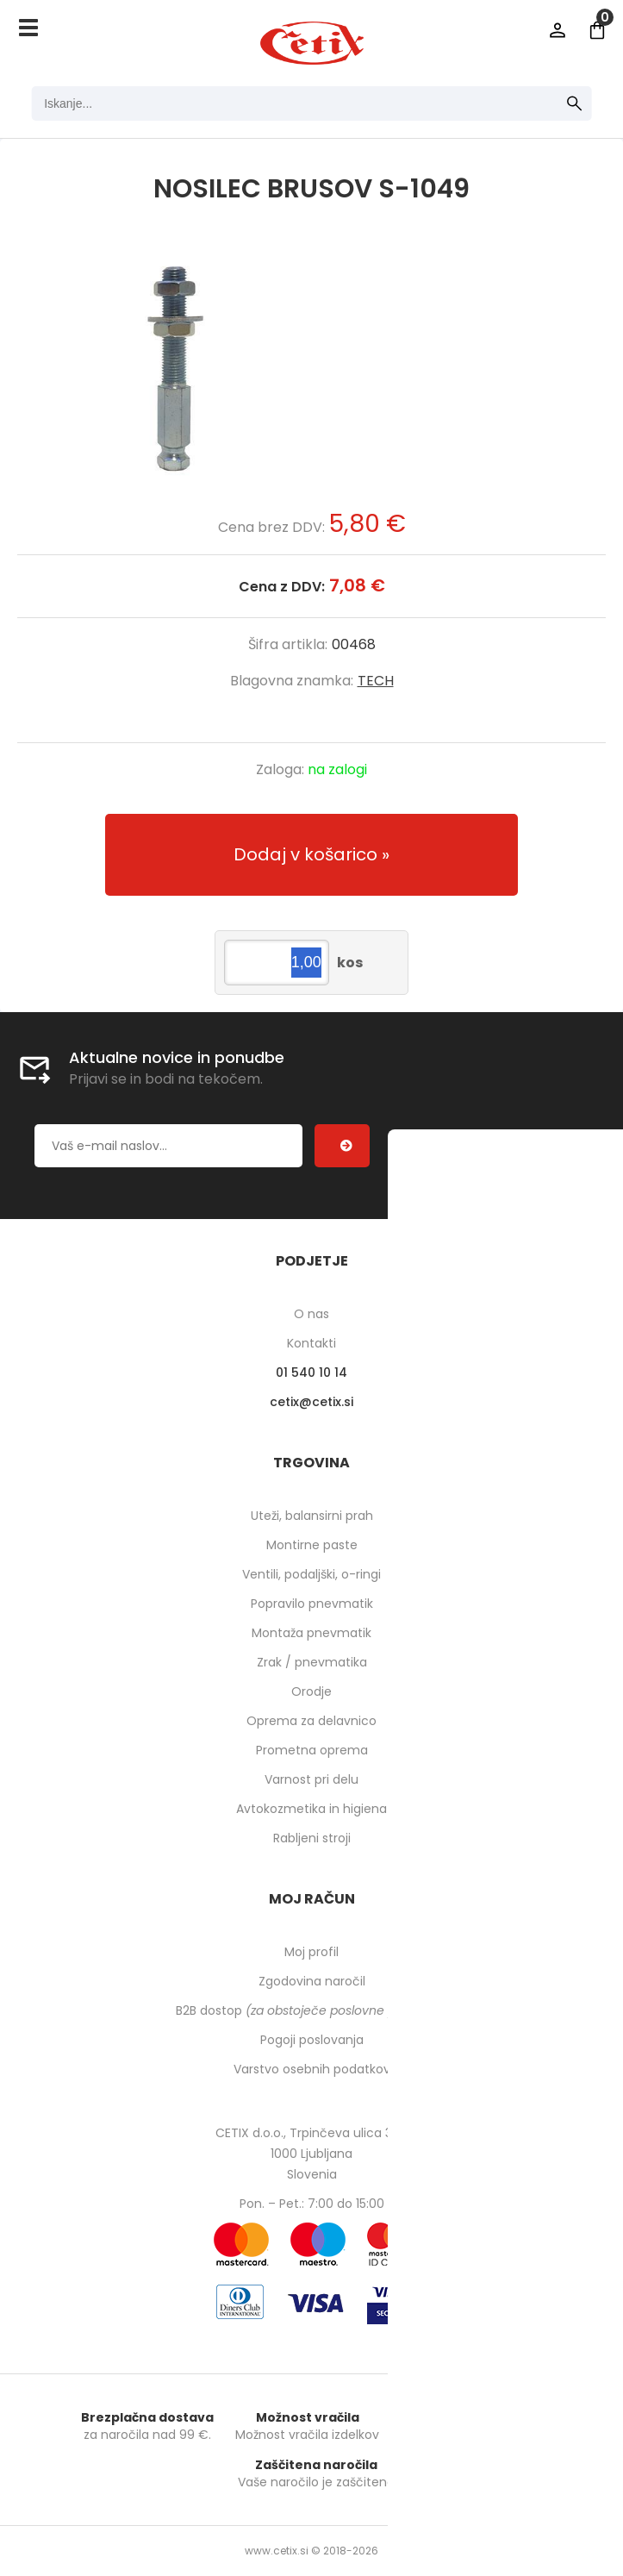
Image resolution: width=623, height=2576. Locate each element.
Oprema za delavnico (311, 1720)
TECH (376, 681)
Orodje (311, 1691)
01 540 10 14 (311, 1372)
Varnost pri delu (311, 1779)
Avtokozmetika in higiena (311, 1808)
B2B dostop (311, 2010)
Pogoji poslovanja (312, 2039)
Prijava (557, 30)
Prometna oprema (312, 1750)
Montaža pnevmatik (311, 1632)
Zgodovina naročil (312, 1981)
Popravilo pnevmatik (312, 1603)
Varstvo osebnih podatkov (312, 2069)
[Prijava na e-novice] (342, 1145)
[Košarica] (597, 30)
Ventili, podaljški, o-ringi (311, 1574)
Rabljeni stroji (312, 1838)
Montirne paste (312, 1545)
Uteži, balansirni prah (312, 1515)
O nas (311, 1313)
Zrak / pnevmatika (312, 1662)
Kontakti (311, 1343)
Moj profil (311, 1951)
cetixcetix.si (311, 1401)
